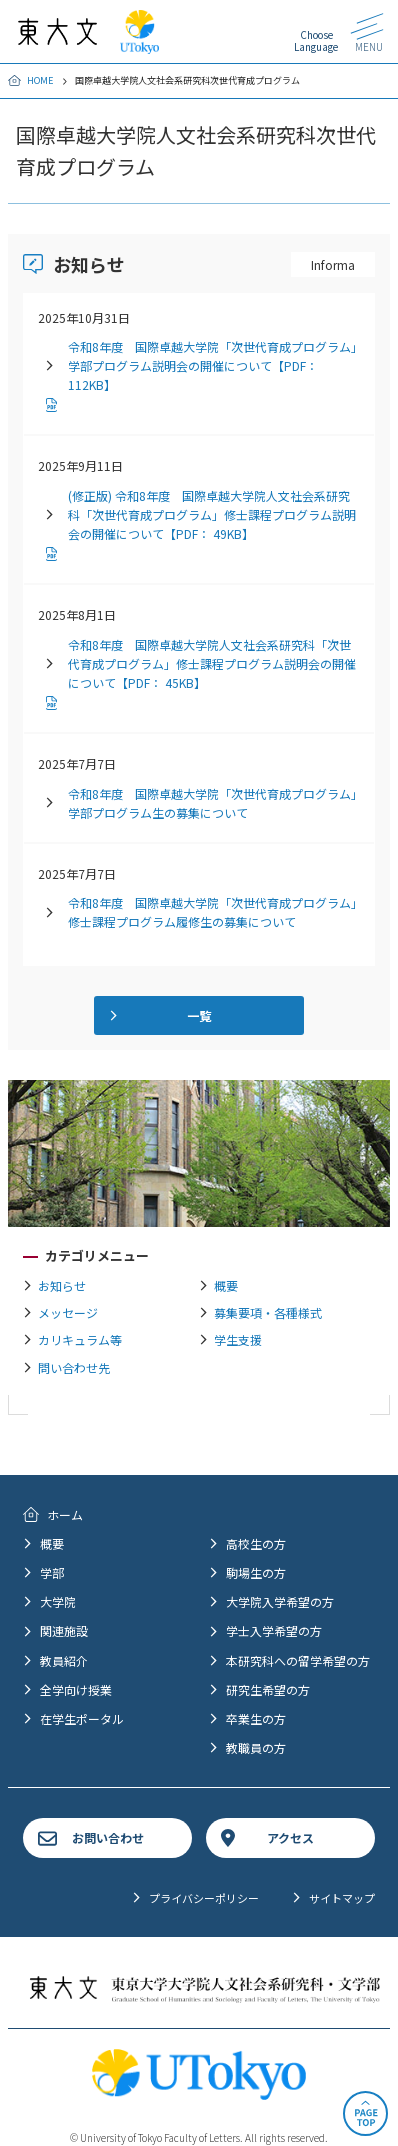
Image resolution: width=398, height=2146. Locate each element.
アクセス (290, 1837)
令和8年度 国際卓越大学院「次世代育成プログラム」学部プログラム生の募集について (212, 803)
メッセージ (68, 1312)
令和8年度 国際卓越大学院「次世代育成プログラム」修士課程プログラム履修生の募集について (212, 912)
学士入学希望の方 (274, 1630)
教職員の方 (256, 1747)
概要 (226, 1285)
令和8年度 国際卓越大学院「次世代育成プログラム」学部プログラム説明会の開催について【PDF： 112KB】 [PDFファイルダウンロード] (212, 365)
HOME (40, 80)
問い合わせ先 (74, 1367)
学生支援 (238, 1339)
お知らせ (62, 1285)
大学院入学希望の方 (280, 1601)
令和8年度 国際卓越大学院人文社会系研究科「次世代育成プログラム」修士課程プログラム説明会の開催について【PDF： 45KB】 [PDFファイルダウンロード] (212, 663)
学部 (52, 1572)
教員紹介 (64, 1660)
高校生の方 (256, 1543)
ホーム (65, 1514)
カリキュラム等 (80, 1339)
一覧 (199, 1015)
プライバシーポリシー (204, 1898)
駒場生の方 (256, 1572)
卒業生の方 (256, 1718)
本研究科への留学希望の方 (298, 1660)
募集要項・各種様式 (268, 1312)
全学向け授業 (76, 1689)
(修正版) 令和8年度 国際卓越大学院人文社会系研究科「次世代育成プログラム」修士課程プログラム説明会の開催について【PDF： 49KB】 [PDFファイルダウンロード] (212, 514)
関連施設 (64, 1630)
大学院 (58, 1601)
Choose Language (316, 40)
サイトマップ (342, 1898)
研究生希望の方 (268, 1689)
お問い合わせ (108, 1837)
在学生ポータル (82, 1718)
